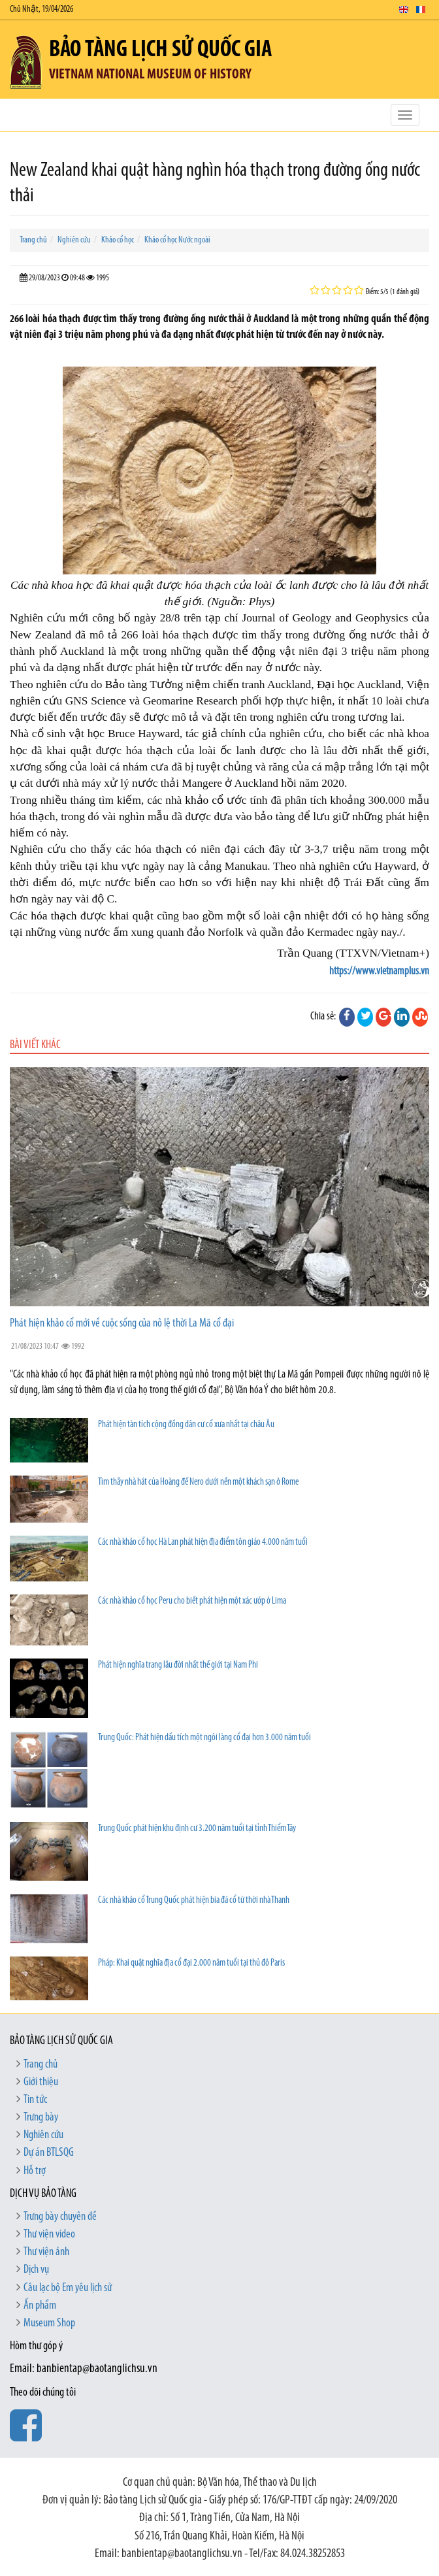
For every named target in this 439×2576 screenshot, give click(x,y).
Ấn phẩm (40, 2306)
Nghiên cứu (74, 240)
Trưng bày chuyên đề (60, 2217)
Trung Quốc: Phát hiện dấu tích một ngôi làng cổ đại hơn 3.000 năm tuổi (204, 1738)
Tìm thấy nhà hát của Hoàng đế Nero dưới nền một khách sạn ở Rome (198, 1482)
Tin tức (35, 2100)
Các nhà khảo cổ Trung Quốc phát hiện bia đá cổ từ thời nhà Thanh (193, 1901)
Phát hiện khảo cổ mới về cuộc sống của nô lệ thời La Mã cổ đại (122, 1323)
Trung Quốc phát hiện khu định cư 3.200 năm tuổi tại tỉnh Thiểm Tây (197, 1829)
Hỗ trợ (35, 2171)
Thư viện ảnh (46, 2252)
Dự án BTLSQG (49, 2153)
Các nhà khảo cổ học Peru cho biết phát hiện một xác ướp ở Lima (192, 1601)
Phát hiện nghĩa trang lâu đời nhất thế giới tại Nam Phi (178, 1665)
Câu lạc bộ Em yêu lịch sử (68, 2288)
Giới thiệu (41, 2082)
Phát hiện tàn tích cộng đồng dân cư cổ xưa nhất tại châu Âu (186, 1425)
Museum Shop (49, 2323)
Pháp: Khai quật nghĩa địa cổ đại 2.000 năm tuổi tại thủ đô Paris (191, 1963)
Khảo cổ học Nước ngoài (177, 240)
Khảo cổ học (117, 240)
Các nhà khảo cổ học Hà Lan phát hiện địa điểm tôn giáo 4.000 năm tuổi (203, 1542)
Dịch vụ (36, 2270)
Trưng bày (41, 2117)
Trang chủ (33, 240)
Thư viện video (49, 2234)
